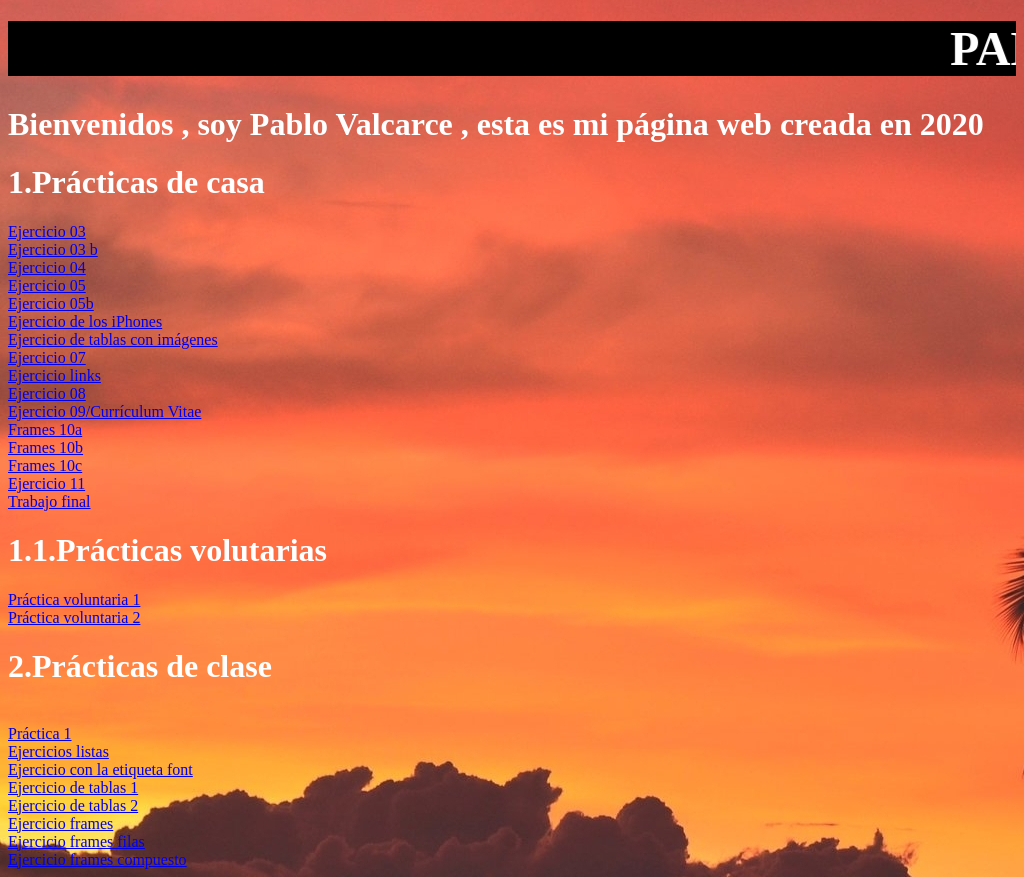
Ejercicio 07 (47, 357)
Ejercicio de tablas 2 (73, 805)
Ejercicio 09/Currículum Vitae (104, 411)
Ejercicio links (54, 375)
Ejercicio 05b (51, 303)
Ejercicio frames (60, 823)
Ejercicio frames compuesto (97, 859)
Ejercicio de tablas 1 (73, 787)
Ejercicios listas (58, 751)
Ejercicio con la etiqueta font (100, 769)
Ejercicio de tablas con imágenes (113, 339)
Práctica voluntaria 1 (74, 599)
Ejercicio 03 (47, 231)
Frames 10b (45, 447)
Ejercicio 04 (47, 267)
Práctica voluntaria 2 (74, 617)
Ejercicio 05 (47, 285)
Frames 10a (45, 429)
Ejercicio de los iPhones (85, 321)
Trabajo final (49, 501)
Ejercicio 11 (46, 483)
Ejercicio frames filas (76, 841)
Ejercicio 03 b (53, 249)
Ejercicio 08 (47, 393)
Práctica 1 (40, 733)
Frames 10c (45, 465)
